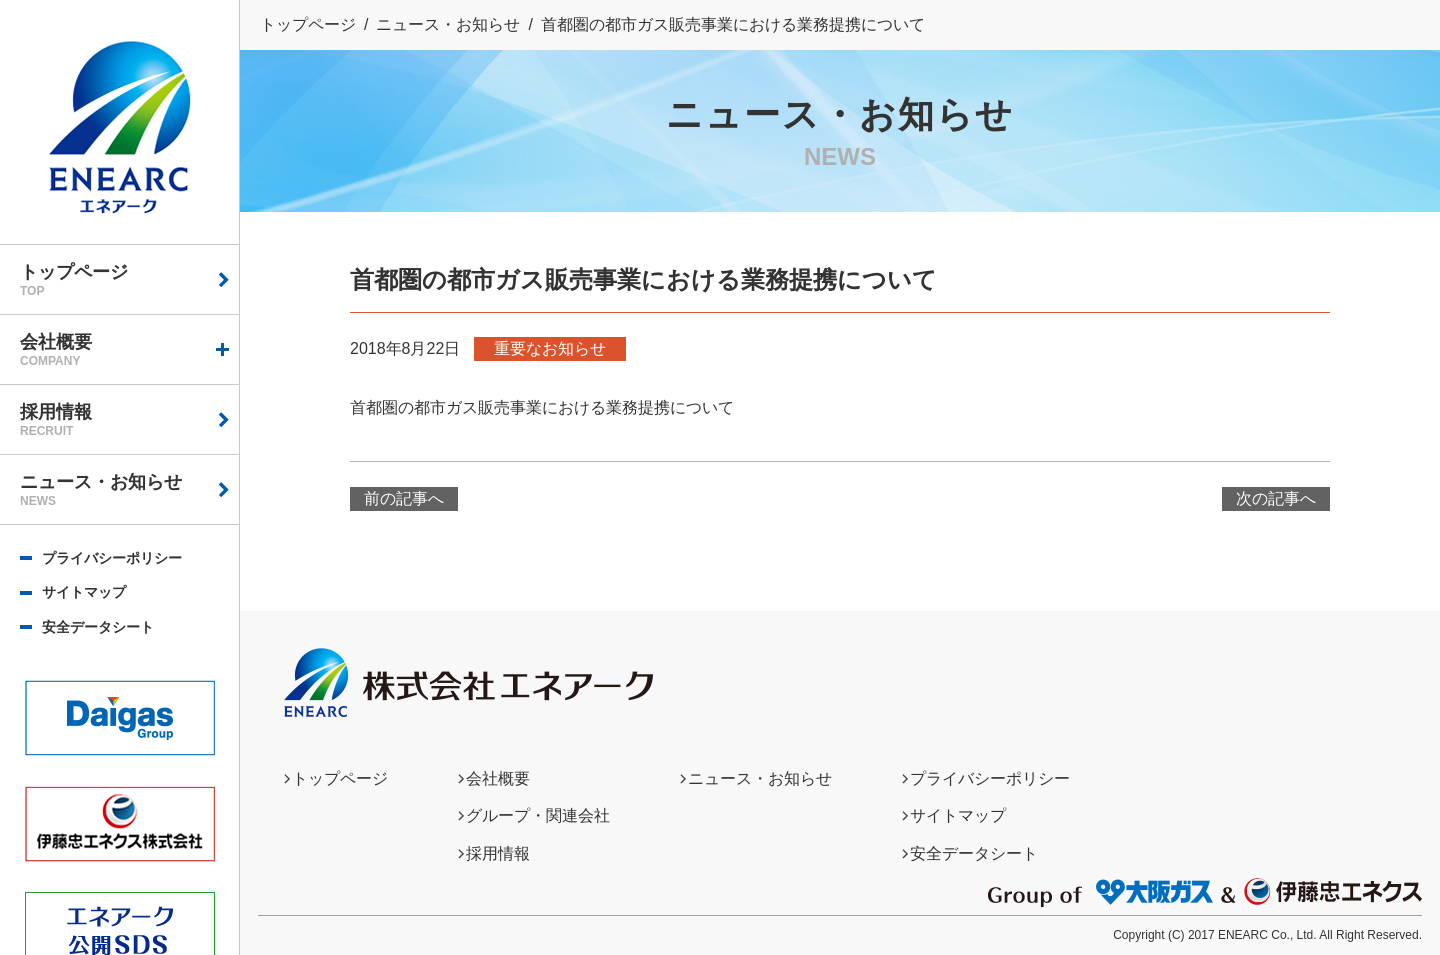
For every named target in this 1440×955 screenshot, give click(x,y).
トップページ (129, 280)
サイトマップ (84, 592)
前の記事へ (404, 498)
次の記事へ (1276, 498)
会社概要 (129, 350)
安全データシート (98, 627)
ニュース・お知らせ (129, 490)
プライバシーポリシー (112, 558)
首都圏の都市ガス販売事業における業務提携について (542, 407)
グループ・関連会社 (538, 815)
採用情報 (129, 420)
